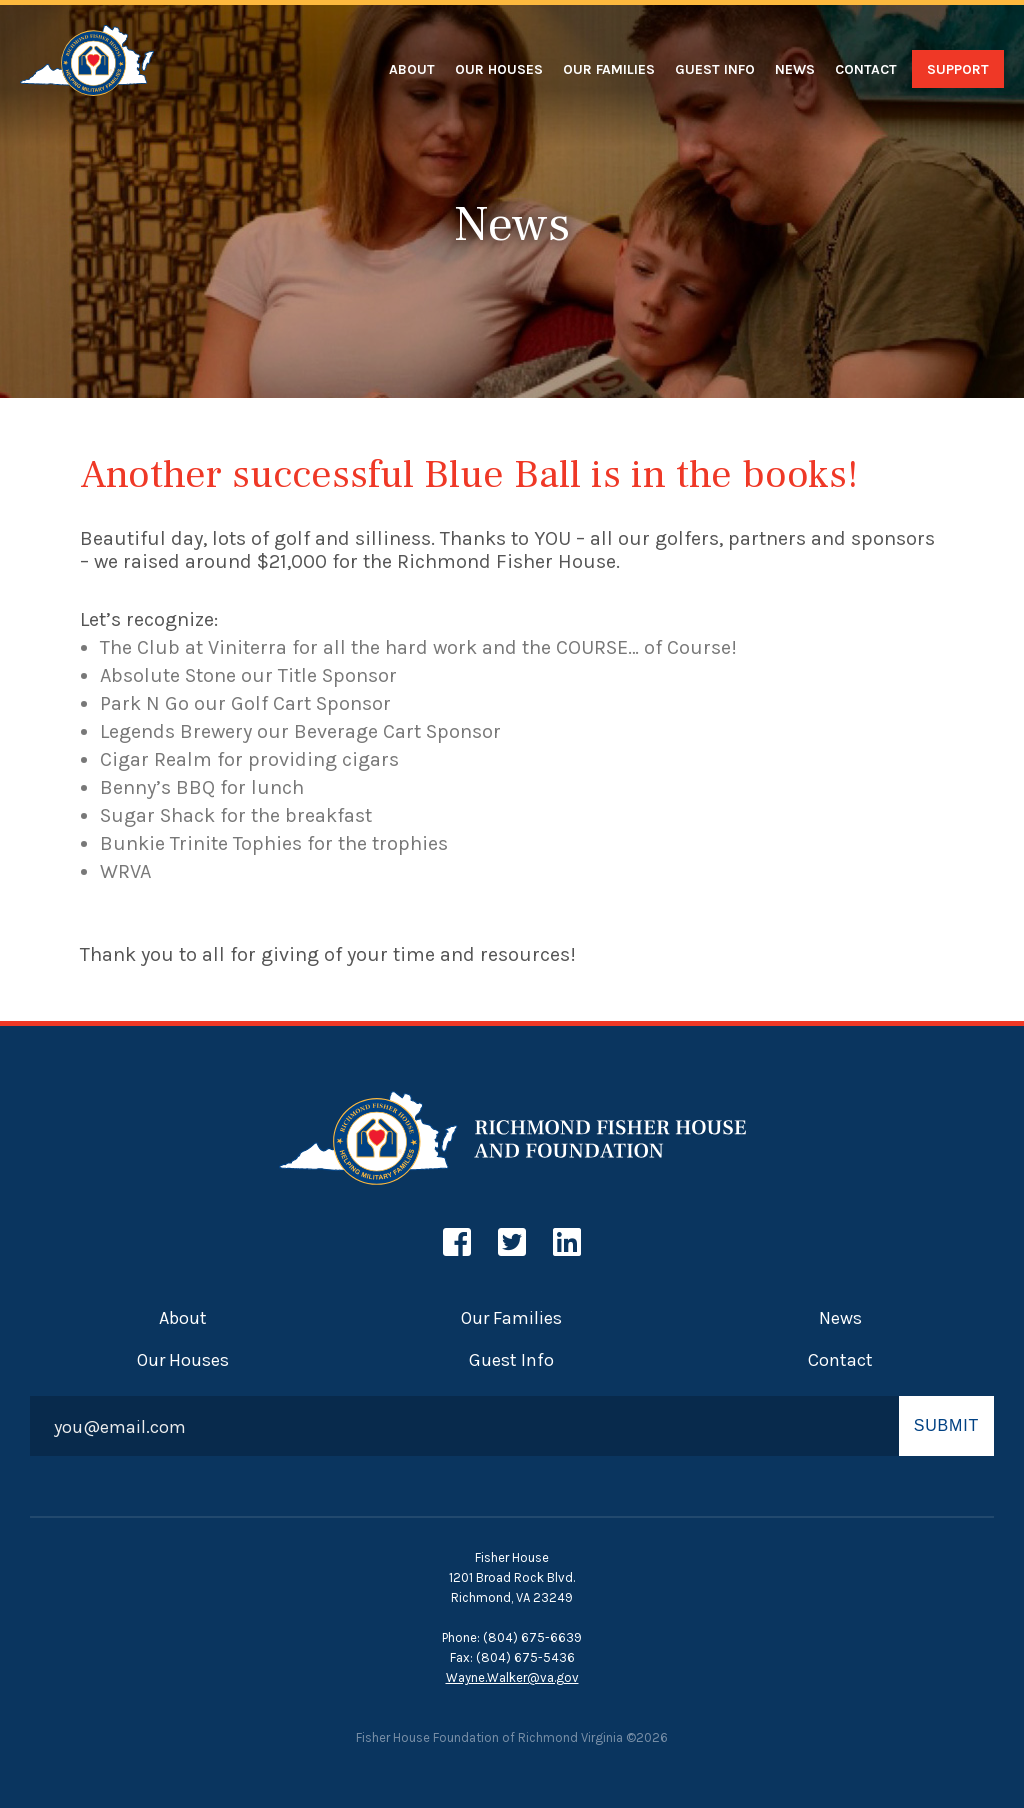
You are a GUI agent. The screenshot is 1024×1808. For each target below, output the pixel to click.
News (795, 69)
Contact (866, 69)
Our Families (609, 69)
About (412, 69)
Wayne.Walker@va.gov (512, 1677)
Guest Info (715, 69)
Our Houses (499, 69)
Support (958, 69)
